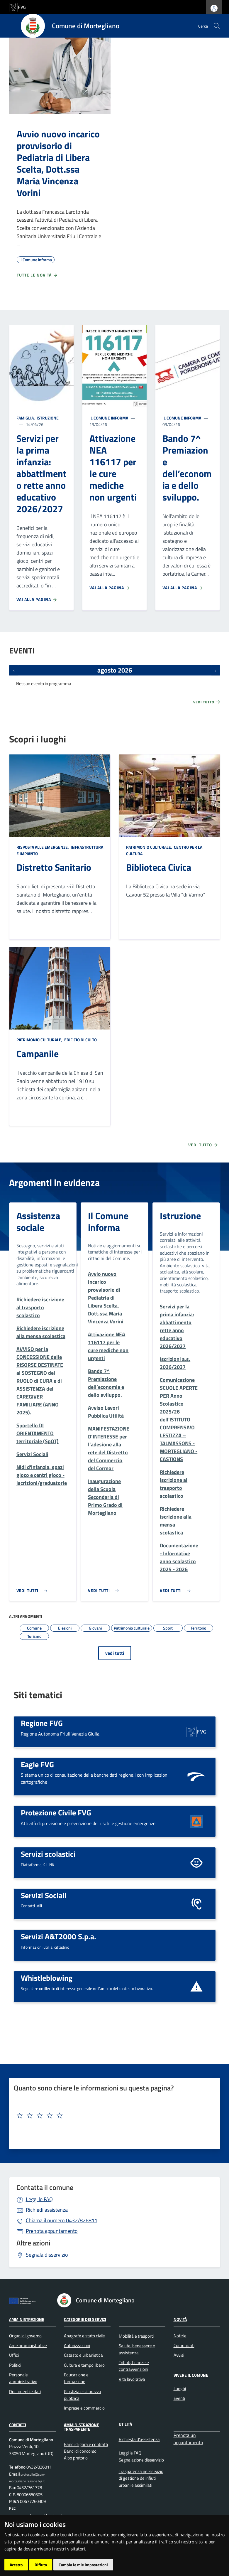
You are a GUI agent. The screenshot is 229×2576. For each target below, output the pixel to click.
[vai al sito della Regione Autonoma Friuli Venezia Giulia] (17, 7)
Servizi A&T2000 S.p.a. (58, 1936)
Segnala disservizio (47, 2255)
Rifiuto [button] (41, 2565)
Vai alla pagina (36, 599)
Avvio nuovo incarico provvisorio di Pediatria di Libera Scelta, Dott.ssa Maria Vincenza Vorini (58, 163)
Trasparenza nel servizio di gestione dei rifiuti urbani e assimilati (141, 2478)
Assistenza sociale (38, 1221)
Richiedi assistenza (47, 2210)
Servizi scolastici (48, 1854)
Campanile (37, 1054)
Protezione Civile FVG (56, 1812)
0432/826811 (61, 2220)
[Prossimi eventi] (215, 670)
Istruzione (47, 418)
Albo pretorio (76, 2457)
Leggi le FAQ (39, 2199)
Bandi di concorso (80, 2451)
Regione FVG (42, 1723)
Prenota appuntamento (52, 2231)
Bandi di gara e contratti (86, 2444)
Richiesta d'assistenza (139, 2439)
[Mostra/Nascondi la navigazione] (12, 24)
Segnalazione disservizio (141, 2460)
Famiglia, (26, 418)
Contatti (17, 2424)
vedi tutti (114, 1653)
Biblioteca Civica (158, 867)
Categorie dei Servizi (85, 2319)
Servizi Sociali (44, 1895)
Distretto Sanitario (53, 867)
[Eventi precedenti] (13, 670)
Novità (180, 2319)
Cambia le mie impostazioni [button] (83, 2565)
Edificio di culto (80, 1040)
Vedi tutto (207, 702)
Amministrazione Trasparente (81, 2426)
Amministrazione (26, 2319)
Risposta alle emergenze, (43, 847)
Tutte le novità (37, 275)
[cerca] (216, 25)
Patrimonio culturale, (149, 847)
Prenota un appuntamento (188, 2439)
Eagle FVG (37, 1764)
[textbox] (112, 2116)
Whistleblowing (46, 1978)
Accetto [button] (16, 2565)
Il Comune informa (108, 418)
